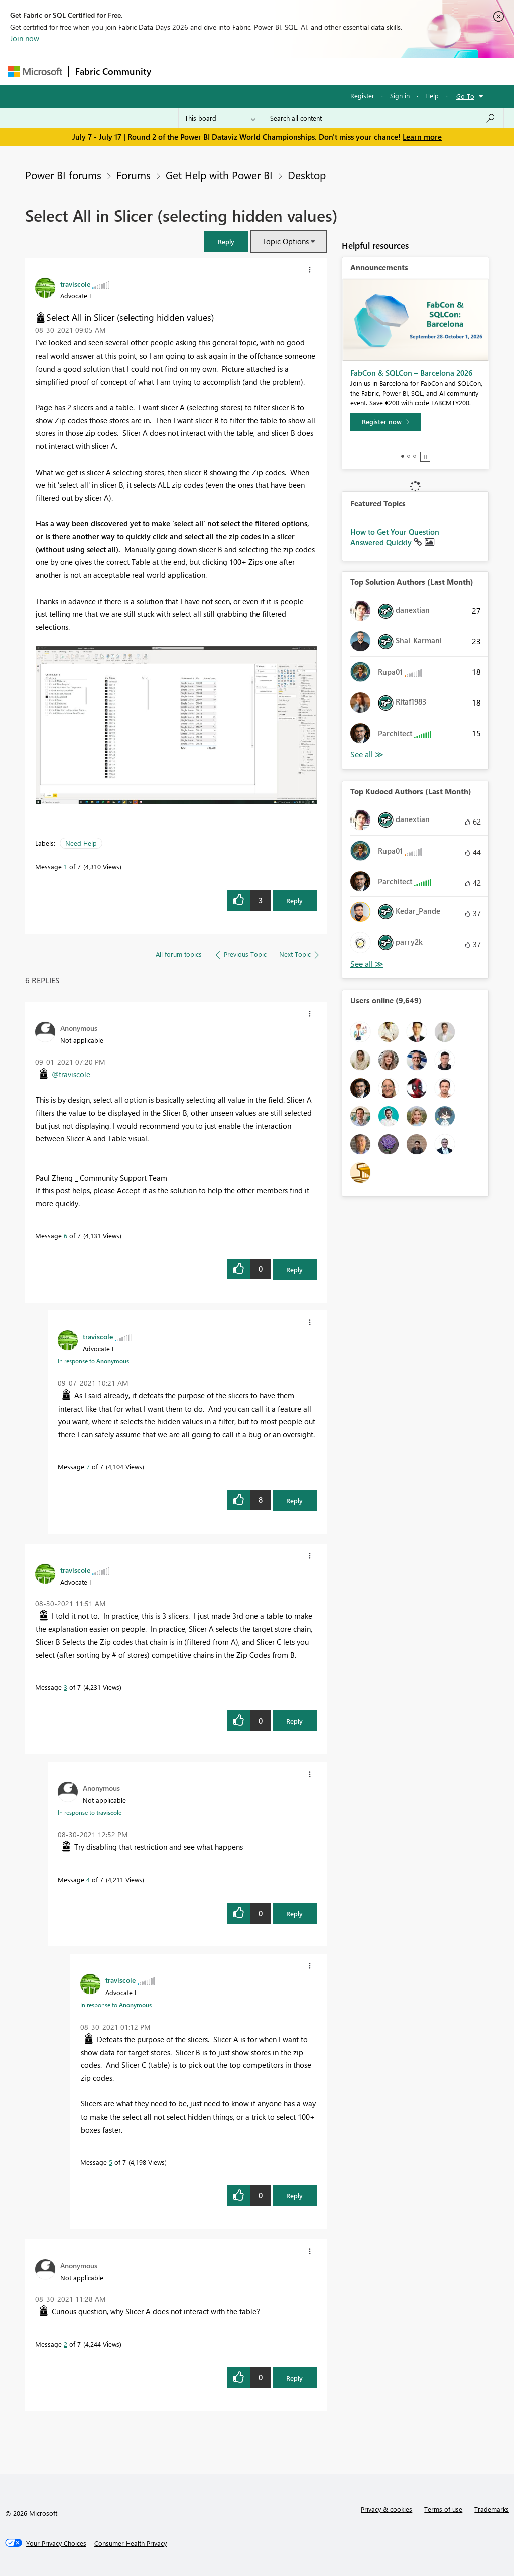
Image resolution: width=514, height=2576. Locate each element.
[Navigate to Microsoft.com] (35, 71)
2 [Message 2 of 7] (65, 2343)
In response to (93, 1361)
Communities (304, 71)
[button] (226, 241)
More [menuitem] (383, 71)
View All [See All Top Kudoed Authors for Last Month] (366, 964)
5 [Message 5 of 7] (110, 2162)
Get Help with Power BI (219, 175)
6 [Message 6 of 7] (65, 1235)
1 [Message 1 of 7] (65, 866)
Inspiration (218, 71)
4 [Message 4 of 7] (88, 1879)
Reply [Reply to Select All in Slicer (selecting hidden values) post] (294, 900)
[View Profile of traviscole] (75, 284)
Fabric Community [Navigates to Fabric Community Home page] (113, 71)
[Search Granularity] (220, 118)
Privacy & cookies (386, 2509)
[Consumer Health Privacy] (130, 2543)
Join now (24, 38)
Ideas (259, 71)
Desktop (307, 175)
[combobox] (383, 118)
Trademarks (491, 2509)
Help (432, 95)
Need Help (81, 843)
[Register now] (385, 422)
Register (362, 95)
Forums (174, 71)
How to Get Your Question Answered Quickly (394, 537)
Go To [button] (465, 96)
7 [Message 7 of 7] (88, 1466)
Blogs (349, 71)
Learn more (422, 137)
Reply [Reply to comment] (294, 1269)
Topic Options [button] (285, 241)
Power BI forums (63, 175)
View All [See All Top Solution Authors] (366, 754)
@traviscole (71, 1074)
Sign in (400, 95)
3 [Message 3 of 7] (65, 1687)
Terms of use (443, 2509)
